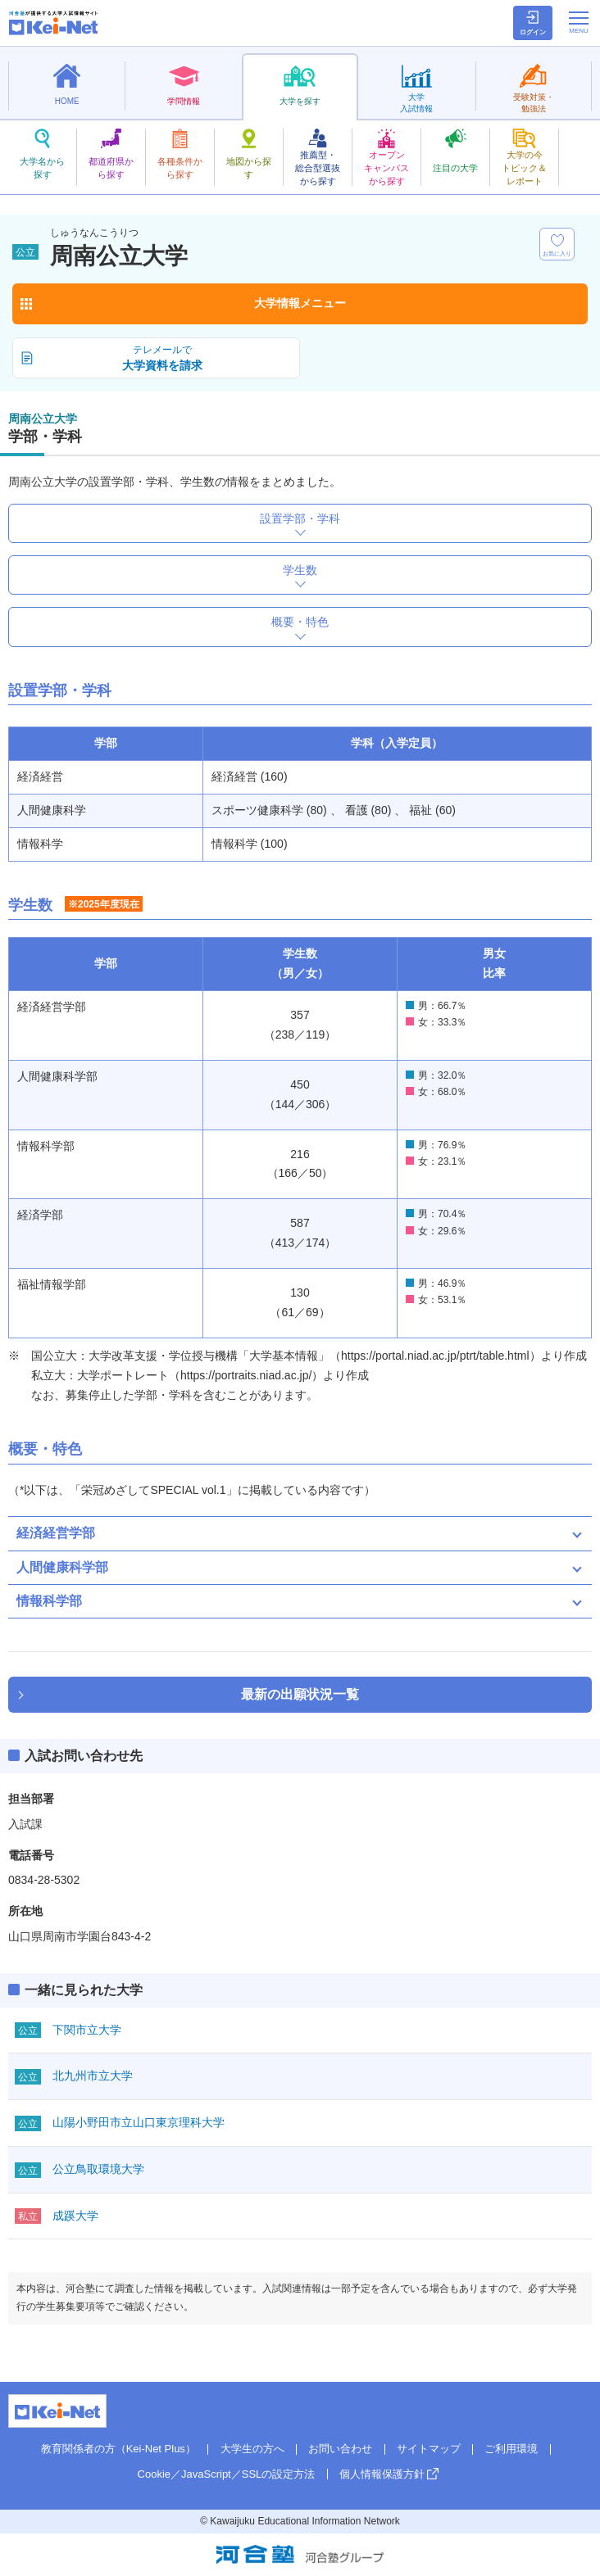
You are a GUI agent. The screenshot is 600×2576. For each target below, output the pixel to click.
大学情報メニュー (300, 303)
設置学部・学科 (300, 518)
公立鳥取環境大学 (98, 2168)
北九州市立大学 (92, 2075)
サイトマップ (429, 2448)
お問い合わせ (340, 2448)
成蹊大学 (75, 2215)
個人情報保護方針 (382, 2474)
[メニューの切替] (579, 22)
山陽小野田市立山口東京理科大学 (138, 2122)
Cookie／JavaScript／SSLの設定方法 (227, 2474)
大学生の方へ (252, 2448)
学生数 (300, 570)
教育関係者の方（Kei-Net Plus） (118, 2448)
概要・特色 (300, 621)
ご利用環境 (511, 2448)
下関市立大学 (86, 2029)
